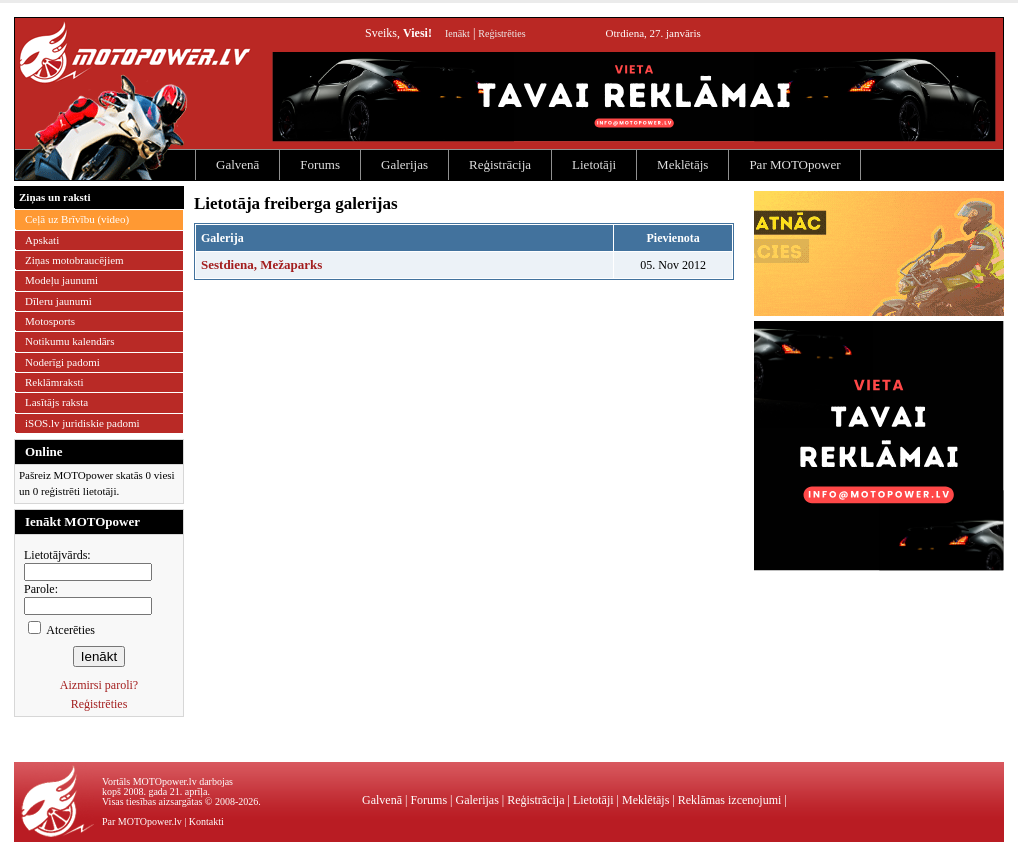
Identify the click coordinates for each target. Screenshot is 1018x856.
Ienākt (457, 33)
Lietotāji (594, 164)
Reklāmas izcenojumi (730, 800)
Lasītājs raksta (56, 402)
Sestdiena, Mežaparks (261, 264)
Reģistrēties (501, 33)
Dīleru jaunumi (58, 301)
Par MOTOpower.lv (142, 821)
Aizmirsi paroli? (99, 685)
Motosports (50, 321)
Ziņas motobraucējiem (74, 260)
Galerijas (404, 164)
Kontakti (206, 821)
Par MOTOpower (794, 164)
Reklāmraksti (54, 382)
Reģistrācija (500, 164)
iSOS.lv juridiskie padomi (82, 423)
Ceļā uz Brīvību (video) (77, 219)
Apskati (42, 240)
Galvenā (237, 164)
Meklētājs (682, 164)
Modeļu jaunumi (61, 280)
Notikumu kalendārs (70, 341)
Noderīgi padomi (62, 362)
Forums (320, 164)
